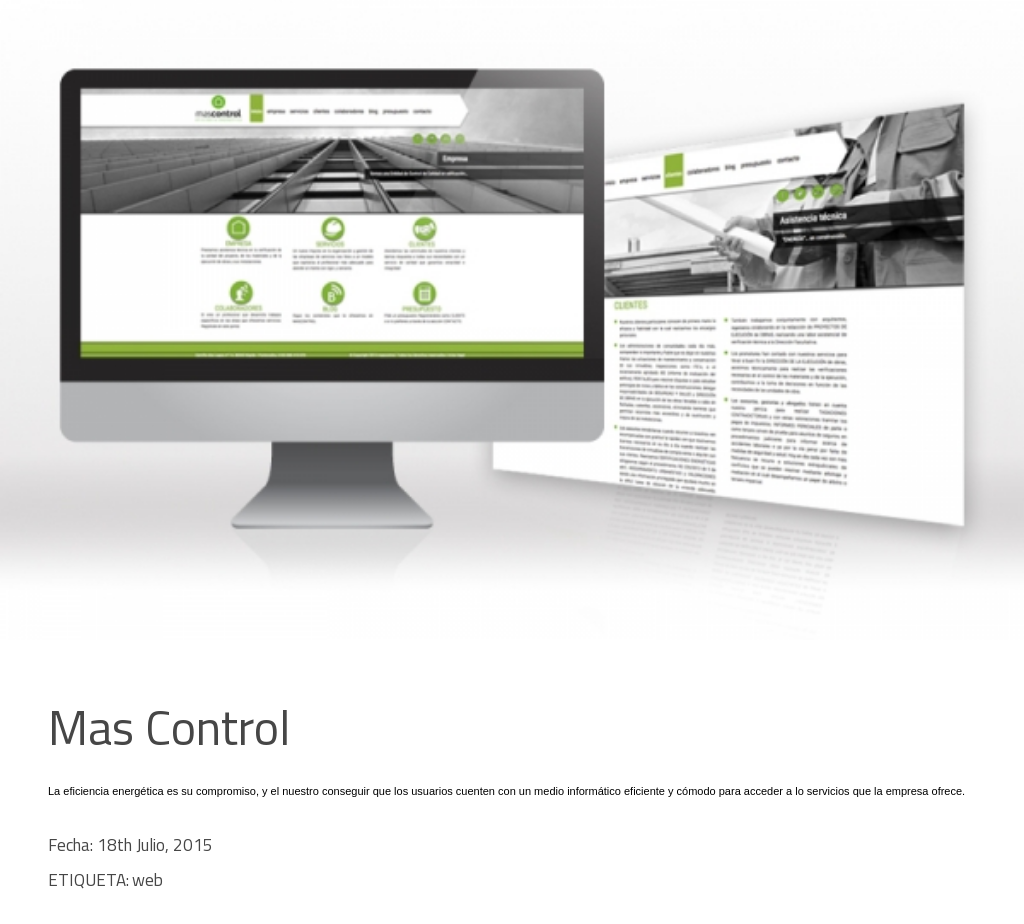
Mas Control (169, 727)
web (147, 880)
